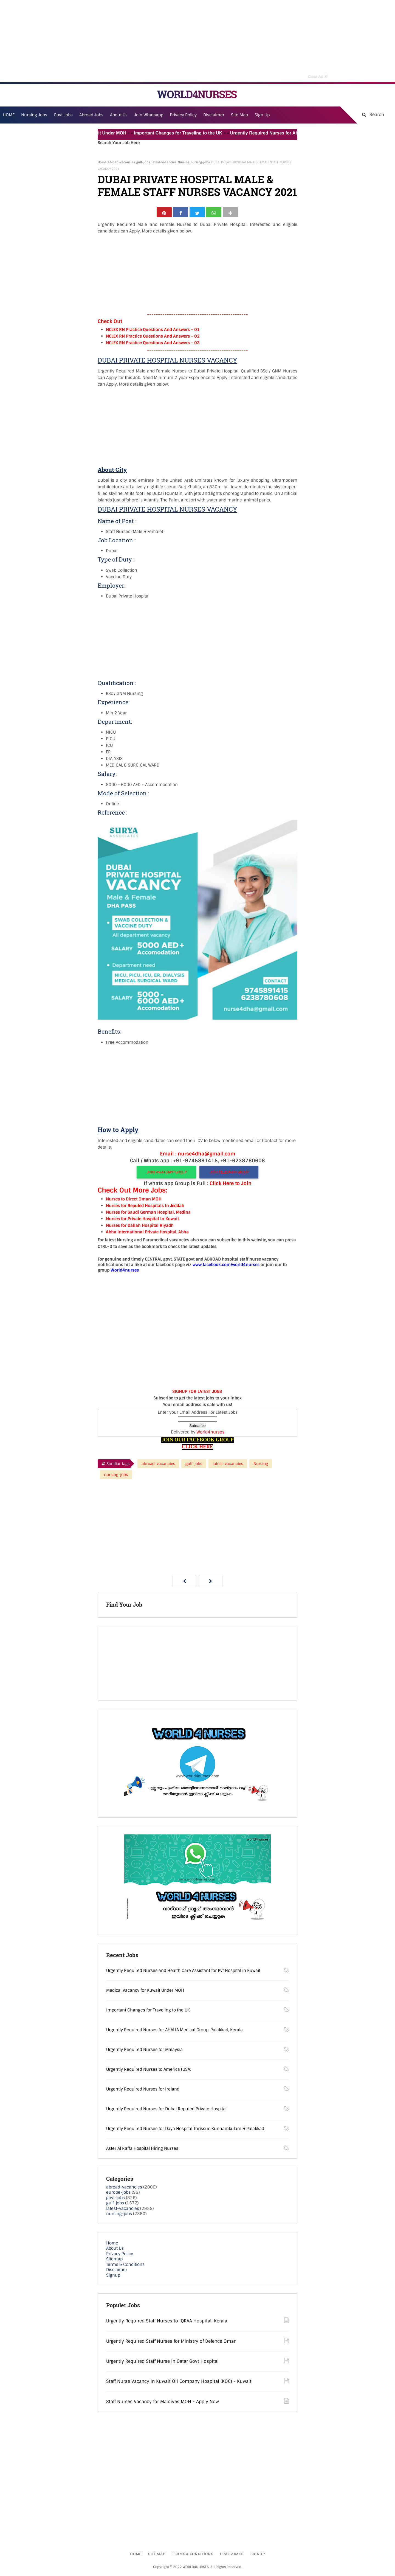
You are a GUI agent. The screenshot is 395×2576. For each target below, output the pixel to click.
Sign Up (262, 115)
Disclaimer (213, 115)
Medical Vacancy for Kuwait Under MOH (98, 133)
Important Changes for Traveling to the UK (192, 133)
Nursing (183, 162)
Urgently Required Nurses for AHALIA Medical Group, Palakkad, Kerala (174, 2032)
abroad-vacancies (121, 162)
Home (102, 162)
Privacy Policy (119, 2255)
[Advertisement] (197, 41)
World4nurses (210, 1434)
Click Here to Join (231, 1185)
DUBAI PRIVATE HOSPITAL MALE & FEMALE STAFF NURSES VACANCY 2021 (197, 186)
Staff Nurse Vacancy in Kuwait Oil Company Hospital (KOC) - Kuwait (179, 2383)
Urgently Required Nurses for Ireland (142, 2091)
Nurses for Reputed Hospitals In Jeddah (145, 1208)
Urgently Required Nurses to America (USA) (148, 2071)
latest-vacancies (163, 162)
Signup (113, 2277)
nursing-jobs (200, 162)
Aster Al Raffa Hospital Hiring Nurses (142, 2150)
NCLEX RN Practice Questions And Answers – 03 (153, 344)
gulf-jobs (143, 162)
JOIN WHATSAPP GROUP (166, 1174)
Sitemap (114, 2261)
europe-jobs (118, 2194)
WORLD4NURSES (196, 94)
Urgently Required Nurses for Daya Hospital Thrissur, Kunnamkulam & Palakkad (185, 2130)
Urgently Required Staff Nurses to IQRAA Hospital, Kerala (166, 2323)
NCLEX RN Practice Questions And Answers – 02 (153, 338)
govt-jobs (115, 2199)
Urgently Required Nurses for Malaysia (144, 2051)
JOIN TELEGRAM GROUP (229, 1174)
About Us (115, 2250)
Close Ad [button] (318, 76)
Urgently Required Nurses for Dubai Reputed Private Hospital (166, 2111)
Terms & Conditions (125, 2266)
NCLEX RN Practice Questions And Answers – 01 (153, 331)
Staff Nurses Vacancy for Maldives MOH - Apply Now (162, 2403)
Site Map (239, 115)
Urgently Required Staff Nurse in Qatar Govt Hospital (162, 2363)
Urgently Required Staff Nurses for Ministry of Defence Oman (171, 2343)
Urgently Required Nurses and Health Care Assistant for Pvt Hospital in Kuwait (183, 1972)
